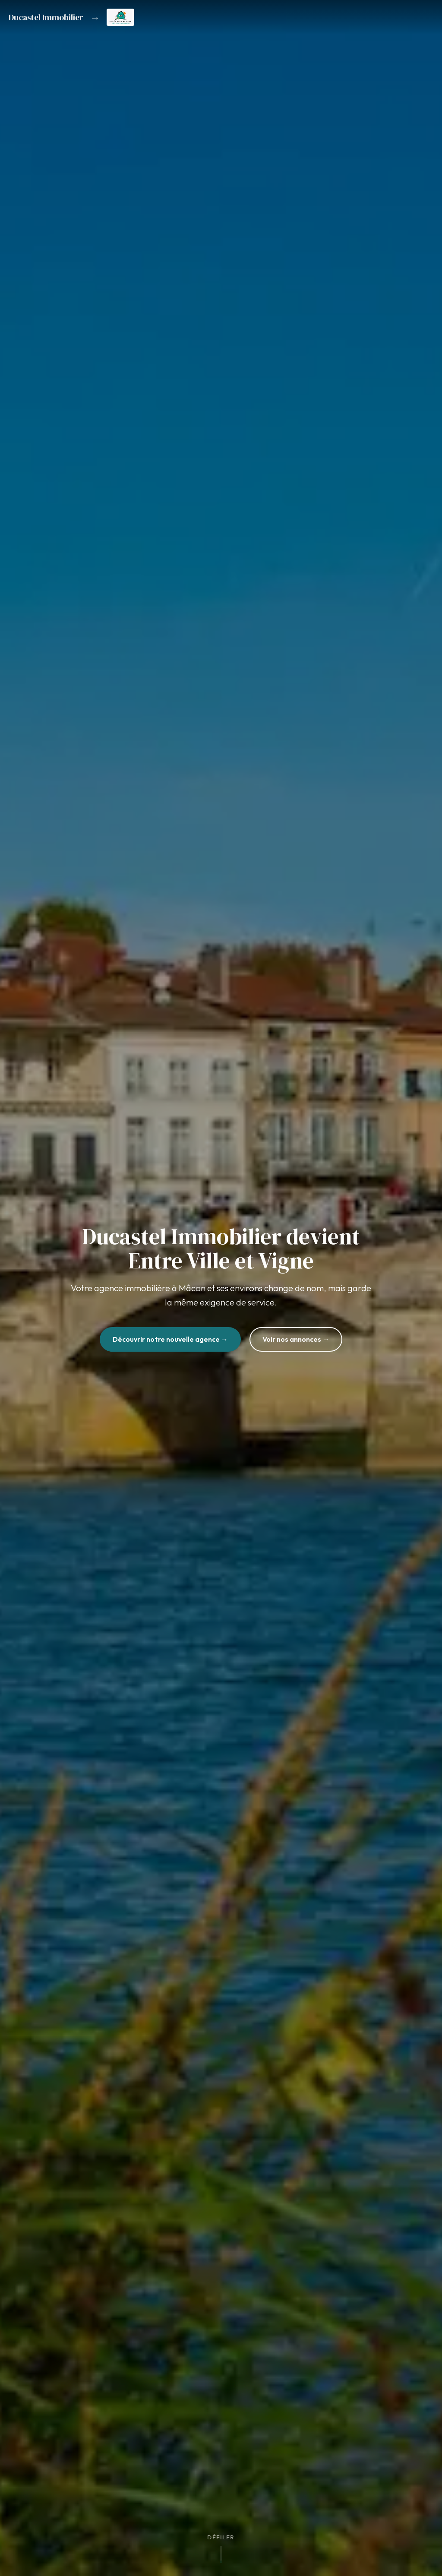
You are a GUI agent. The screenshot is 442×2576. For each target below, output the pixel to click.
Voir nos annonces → (295, 1339)
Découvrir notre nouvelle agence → (170, 1339)
